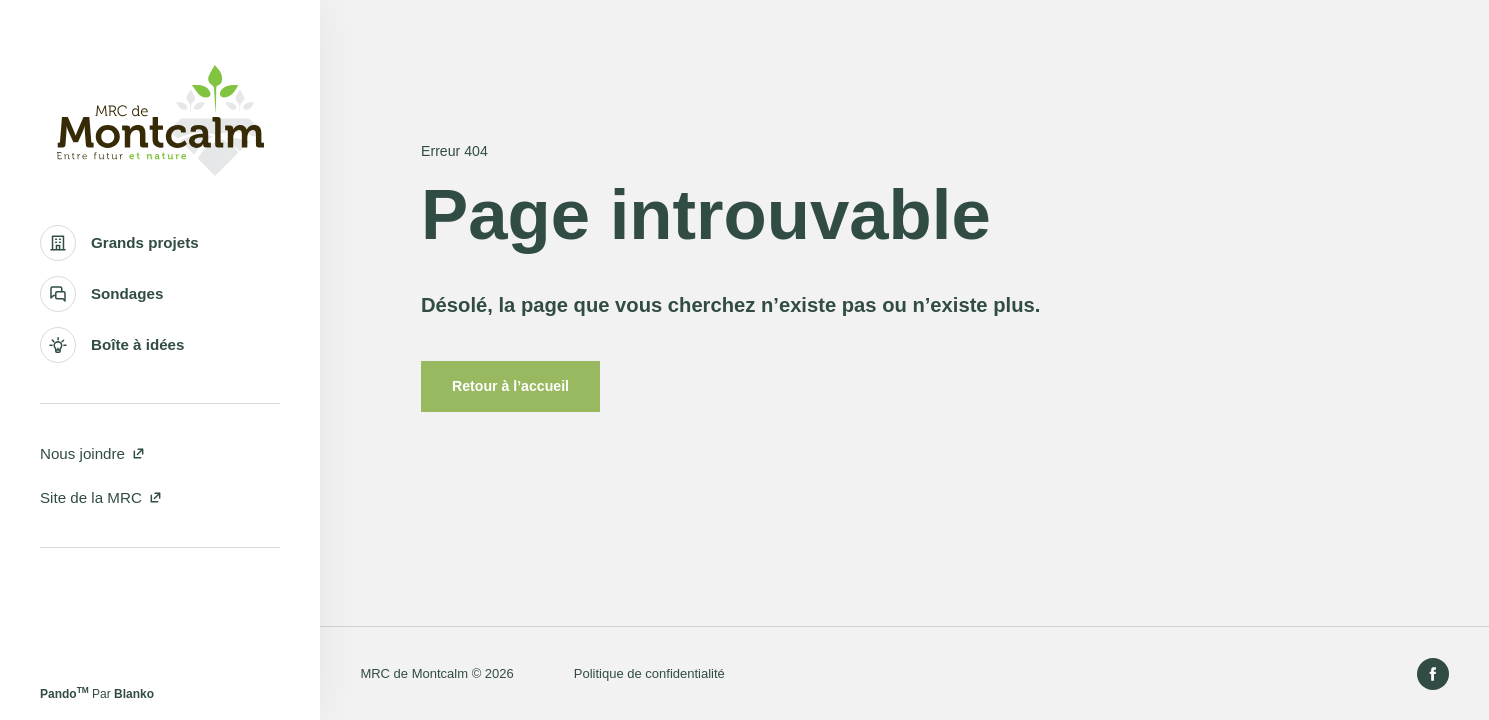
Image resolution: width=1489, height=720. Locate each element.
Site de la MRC (101, 497)
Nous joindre (93, 453)
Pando (64, 694)
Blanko (134, 694)
